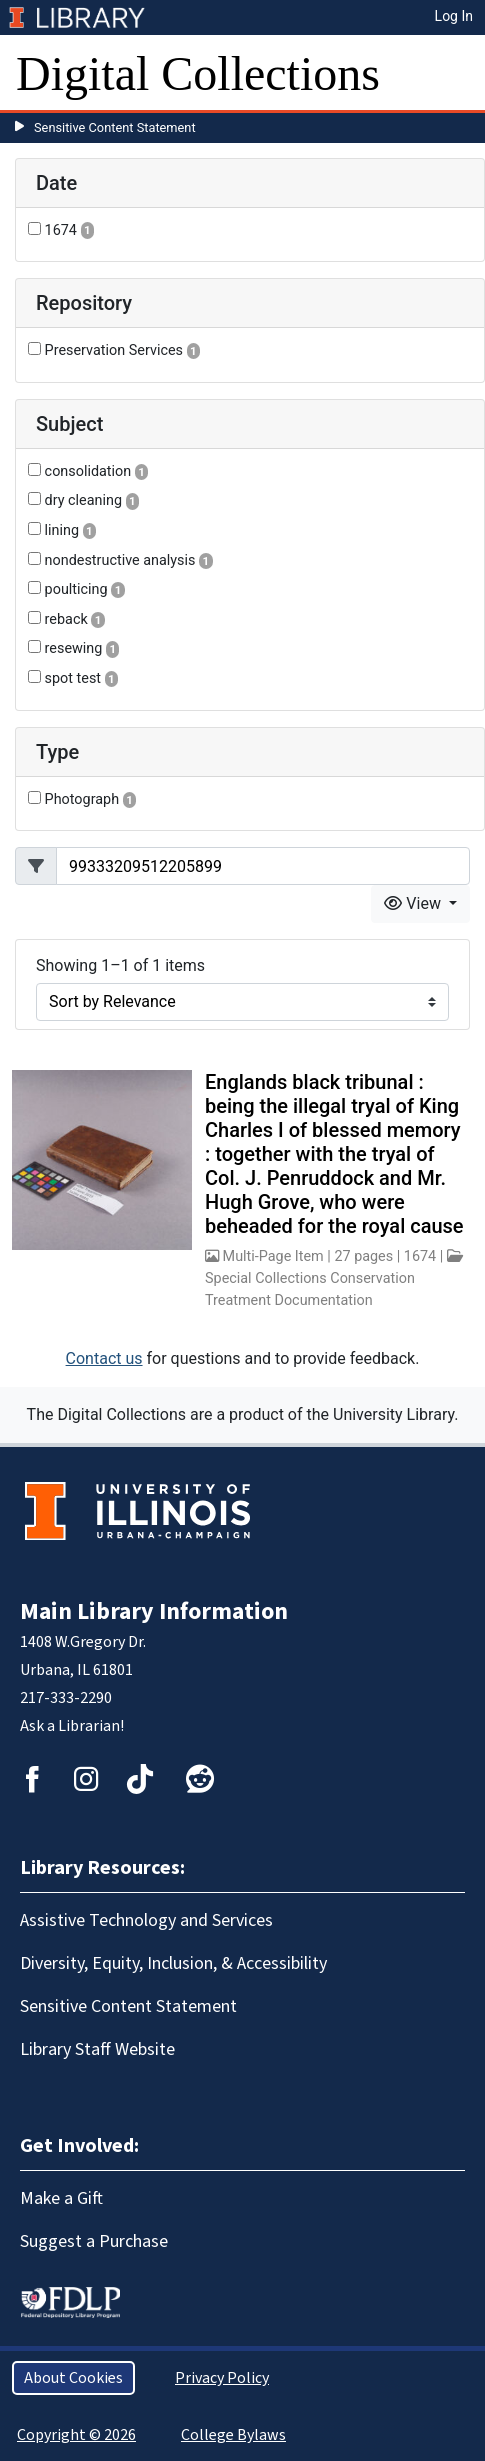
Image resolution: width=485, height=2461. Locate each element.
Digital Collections (198, 73)
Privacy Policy (222, 2378)
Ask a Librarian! (72, 1726)
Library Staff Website (97, 2049)
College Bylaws (233, 2435)
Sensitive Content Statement (115, 127)
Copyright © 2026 (76, 2435)
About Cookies (73, 2378)
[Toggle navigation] (457, 74)
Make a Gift (61, 2198)
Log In (454, 16)
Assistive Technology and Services (146, 1920)
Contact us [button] (104, 1358)
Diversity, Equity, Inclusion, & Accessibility (173, 1963)
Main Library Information (154, 1611)
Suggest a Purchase (94, 2241)
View (414, 903)
